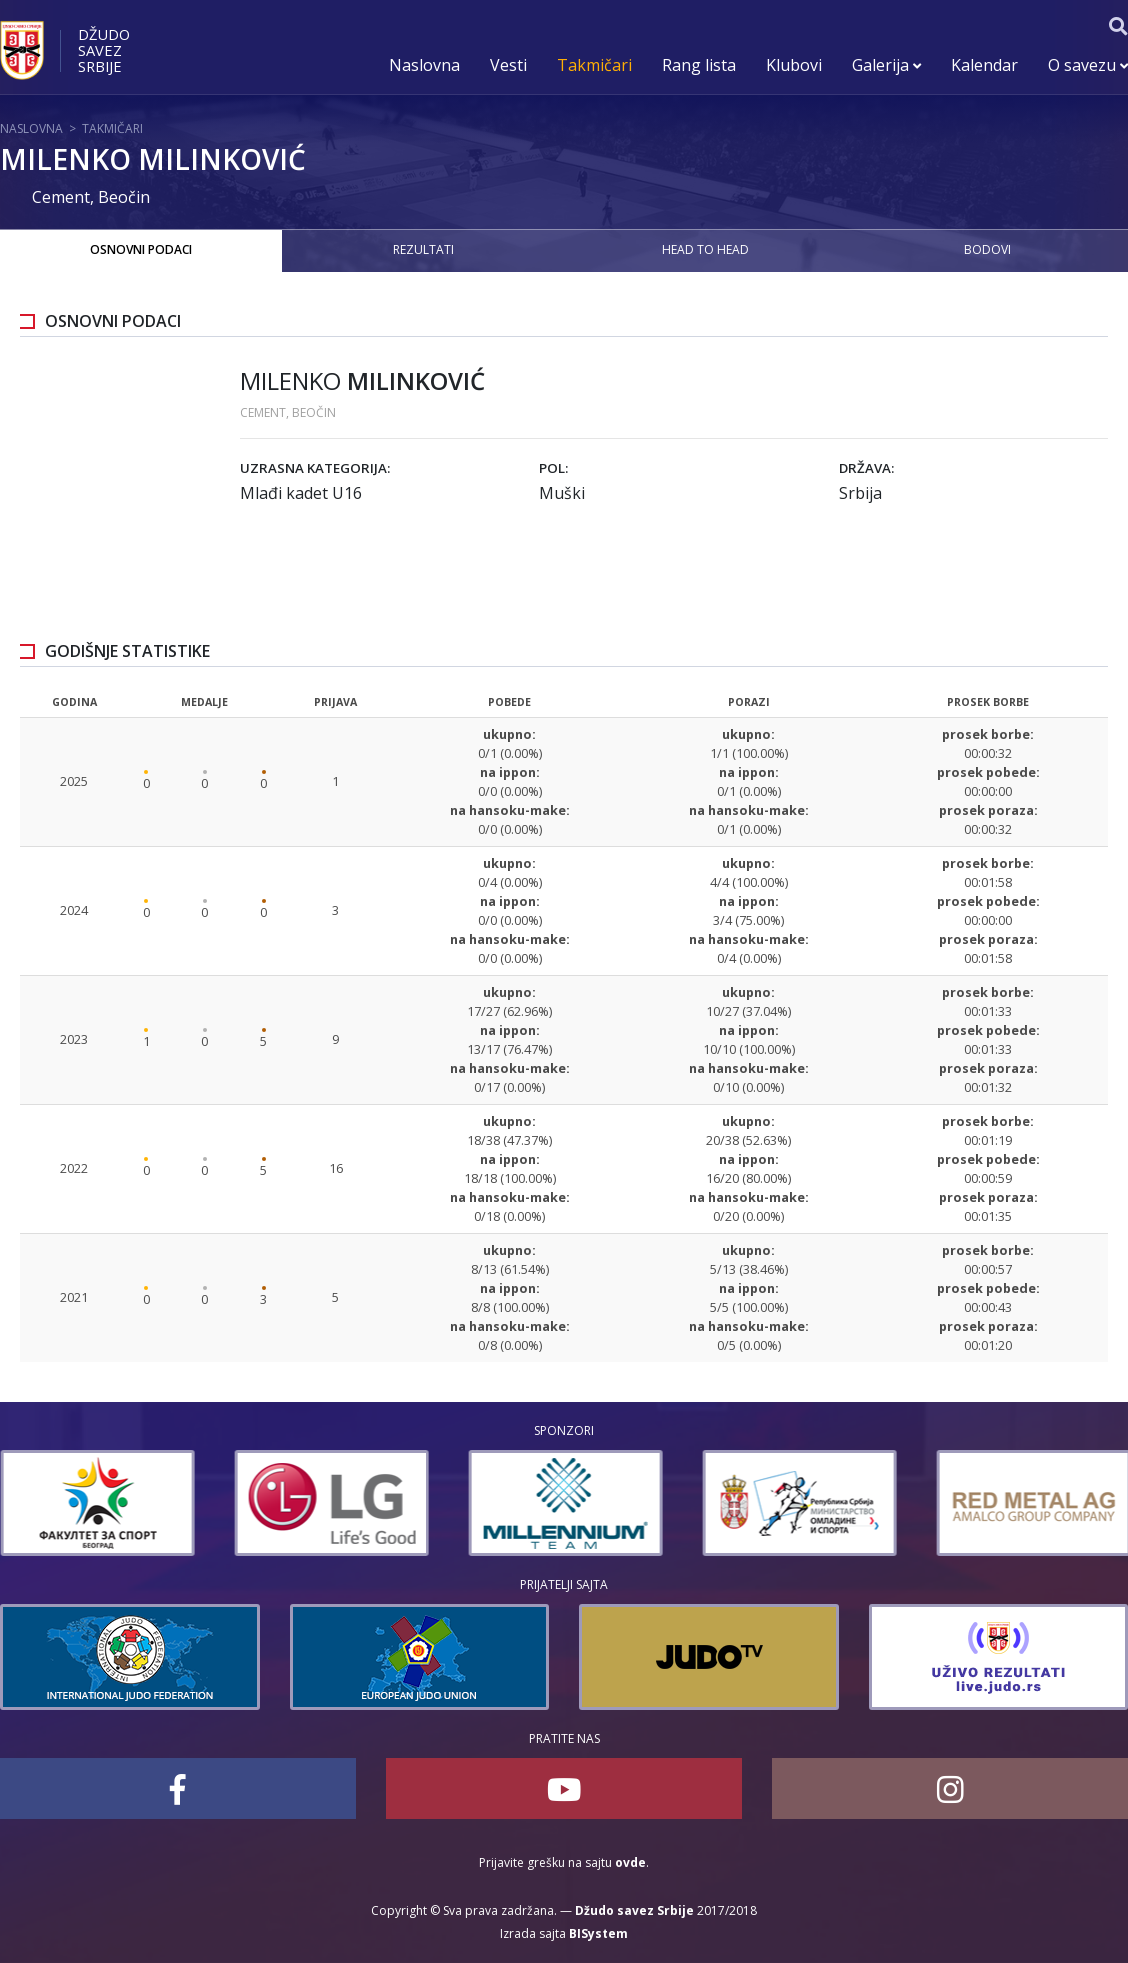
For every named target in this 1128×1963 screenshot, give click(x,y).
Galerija (886, 65)
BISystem (598, 1933)
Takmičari (594, 65)
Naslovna (424, 65)
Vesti (508, 65)
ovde (630, 1862)
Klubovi (794, 65)
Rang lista (699, 65)
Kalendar (984, 65)
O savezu (1088, 65)
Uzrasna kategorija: (315, 468)
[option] (97, 1503)
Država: (866, 468)
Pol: (553, 468)
